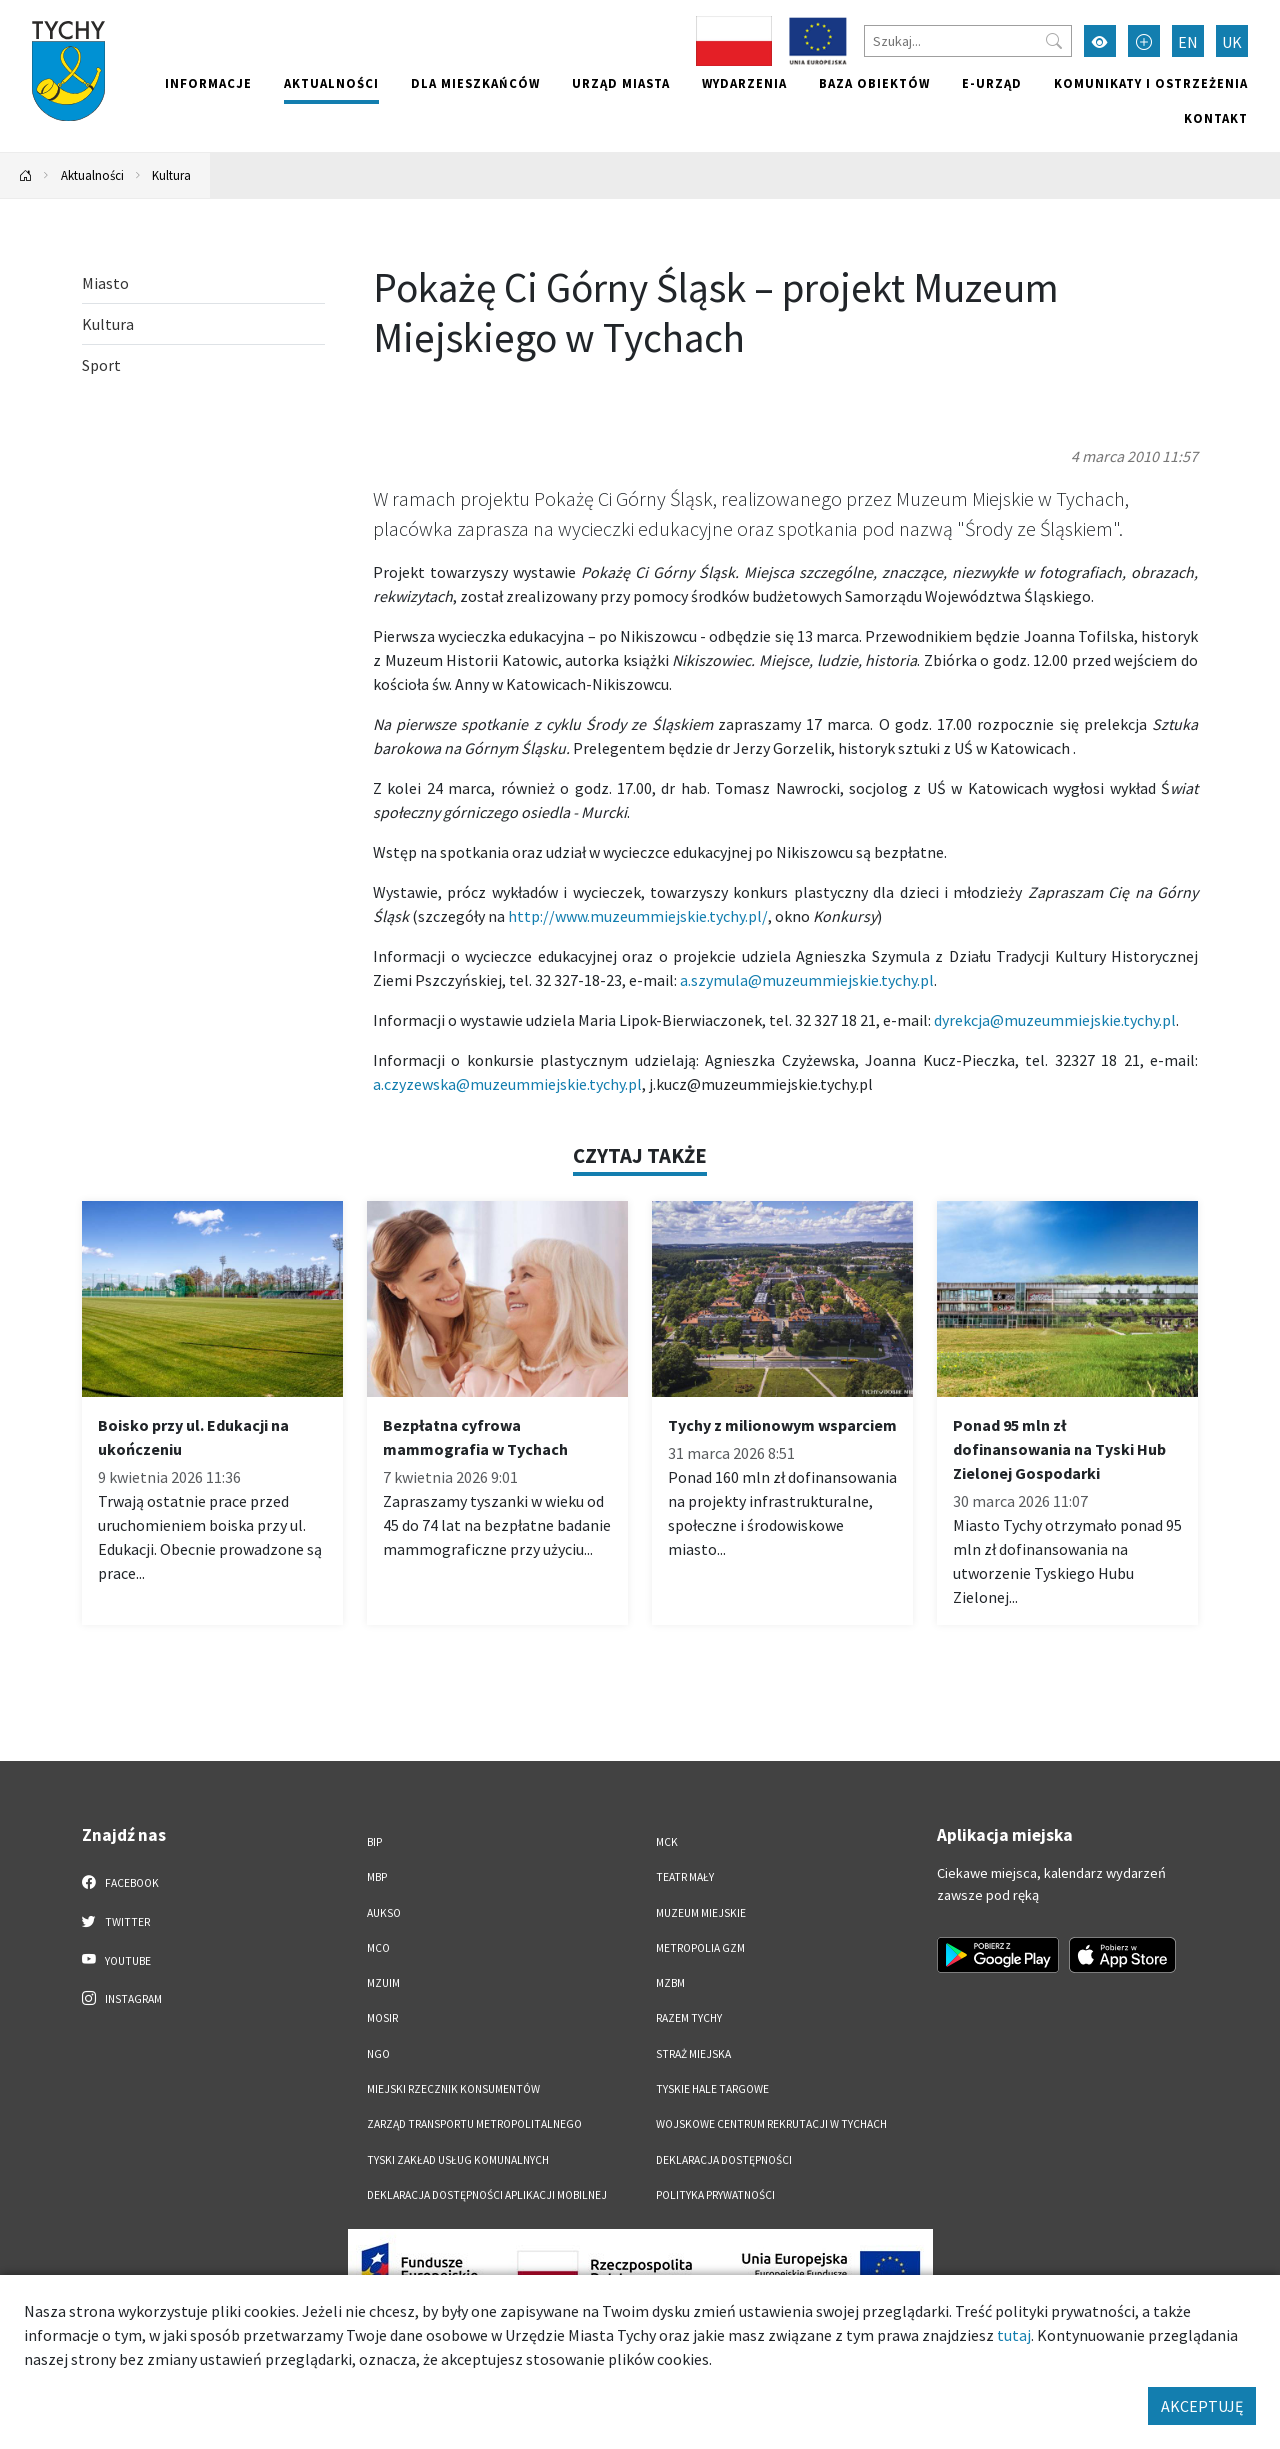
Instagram (122, 1998)
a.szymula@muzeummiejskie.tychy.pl (807, 980)
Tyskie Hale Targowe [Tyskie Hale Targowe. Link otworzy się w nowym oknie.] (712, 2089)
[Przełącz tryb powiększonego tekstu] (1144, 41)
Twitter (116, 1921)
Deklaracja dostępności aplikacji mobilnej (487, 2195)
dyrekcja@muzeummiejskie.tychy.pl (1055, 1020)
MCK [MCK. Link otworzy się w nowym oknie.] (667, 1842)
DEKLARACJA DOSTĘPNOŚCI (724, 2160)
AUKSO (384, 1913)
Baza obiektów (874, 83)
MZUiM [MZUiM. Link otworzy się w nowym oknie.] (383, 1983)
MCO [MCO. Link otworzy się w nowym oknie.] (378, 1948)
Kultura (171, 175)
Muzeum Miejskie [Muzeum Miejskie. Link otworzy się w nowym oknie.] (701, 1913)
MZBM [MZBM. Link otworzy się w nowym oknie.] (670, 1983)
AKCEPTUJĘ (1202, 2406)
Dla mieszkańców (475, 83)
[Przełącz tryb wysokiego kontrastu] (1100, 41)
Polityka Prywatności (715, 2195)
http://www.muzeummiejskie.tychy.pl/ (638, 916)
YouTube (116, 1960)
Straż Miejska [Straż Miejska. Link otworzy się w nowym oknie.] (693, 2054)
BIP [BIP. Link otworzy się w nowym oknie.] (374, 1842)
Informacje (208, 83)
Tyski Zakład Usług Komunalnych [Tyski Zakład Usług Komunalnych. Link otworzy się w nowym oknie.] (458, 2160)
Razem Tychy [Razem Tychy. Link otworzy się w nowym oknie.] (689, 2018)
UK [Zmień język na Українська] (1232, 42)
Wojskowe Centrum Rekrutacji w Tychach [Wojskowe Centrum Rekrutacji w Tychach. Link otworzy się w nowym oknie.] (771, 2124)
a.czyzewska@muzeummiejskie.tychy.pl (507, 1084)
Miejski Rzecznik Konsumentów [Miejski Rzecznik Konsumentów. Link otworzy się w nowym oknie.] (453, 2089)
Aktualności (331, 83)
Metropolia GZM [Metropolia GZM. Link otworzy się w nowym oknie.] (700, 1948)
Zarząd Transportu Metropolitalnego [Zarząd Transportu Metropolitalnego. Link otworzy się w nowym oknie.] (474, 2124)
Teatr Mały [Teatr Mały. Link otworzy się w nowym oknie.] (685, 1877)
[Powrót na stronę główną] (26, 175)
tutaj (1014, 2335)
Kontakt (1216, 118)
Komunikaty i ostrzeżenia (1151, 83)
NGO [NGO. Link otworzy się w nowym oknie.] (378, 2054)
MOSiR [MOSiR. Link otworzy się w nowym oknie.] (382, 2018)
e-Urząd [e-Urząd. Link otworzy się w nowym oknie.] (992, 83)
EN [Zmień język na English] (1188, 42)
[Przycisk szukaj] (1054, 41)
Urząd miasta (621, 83)
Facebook (120, 1882)
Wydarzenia (744, 83)
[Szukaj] (968, 41)
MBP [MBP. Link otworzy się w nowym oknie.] (377, 1877)
